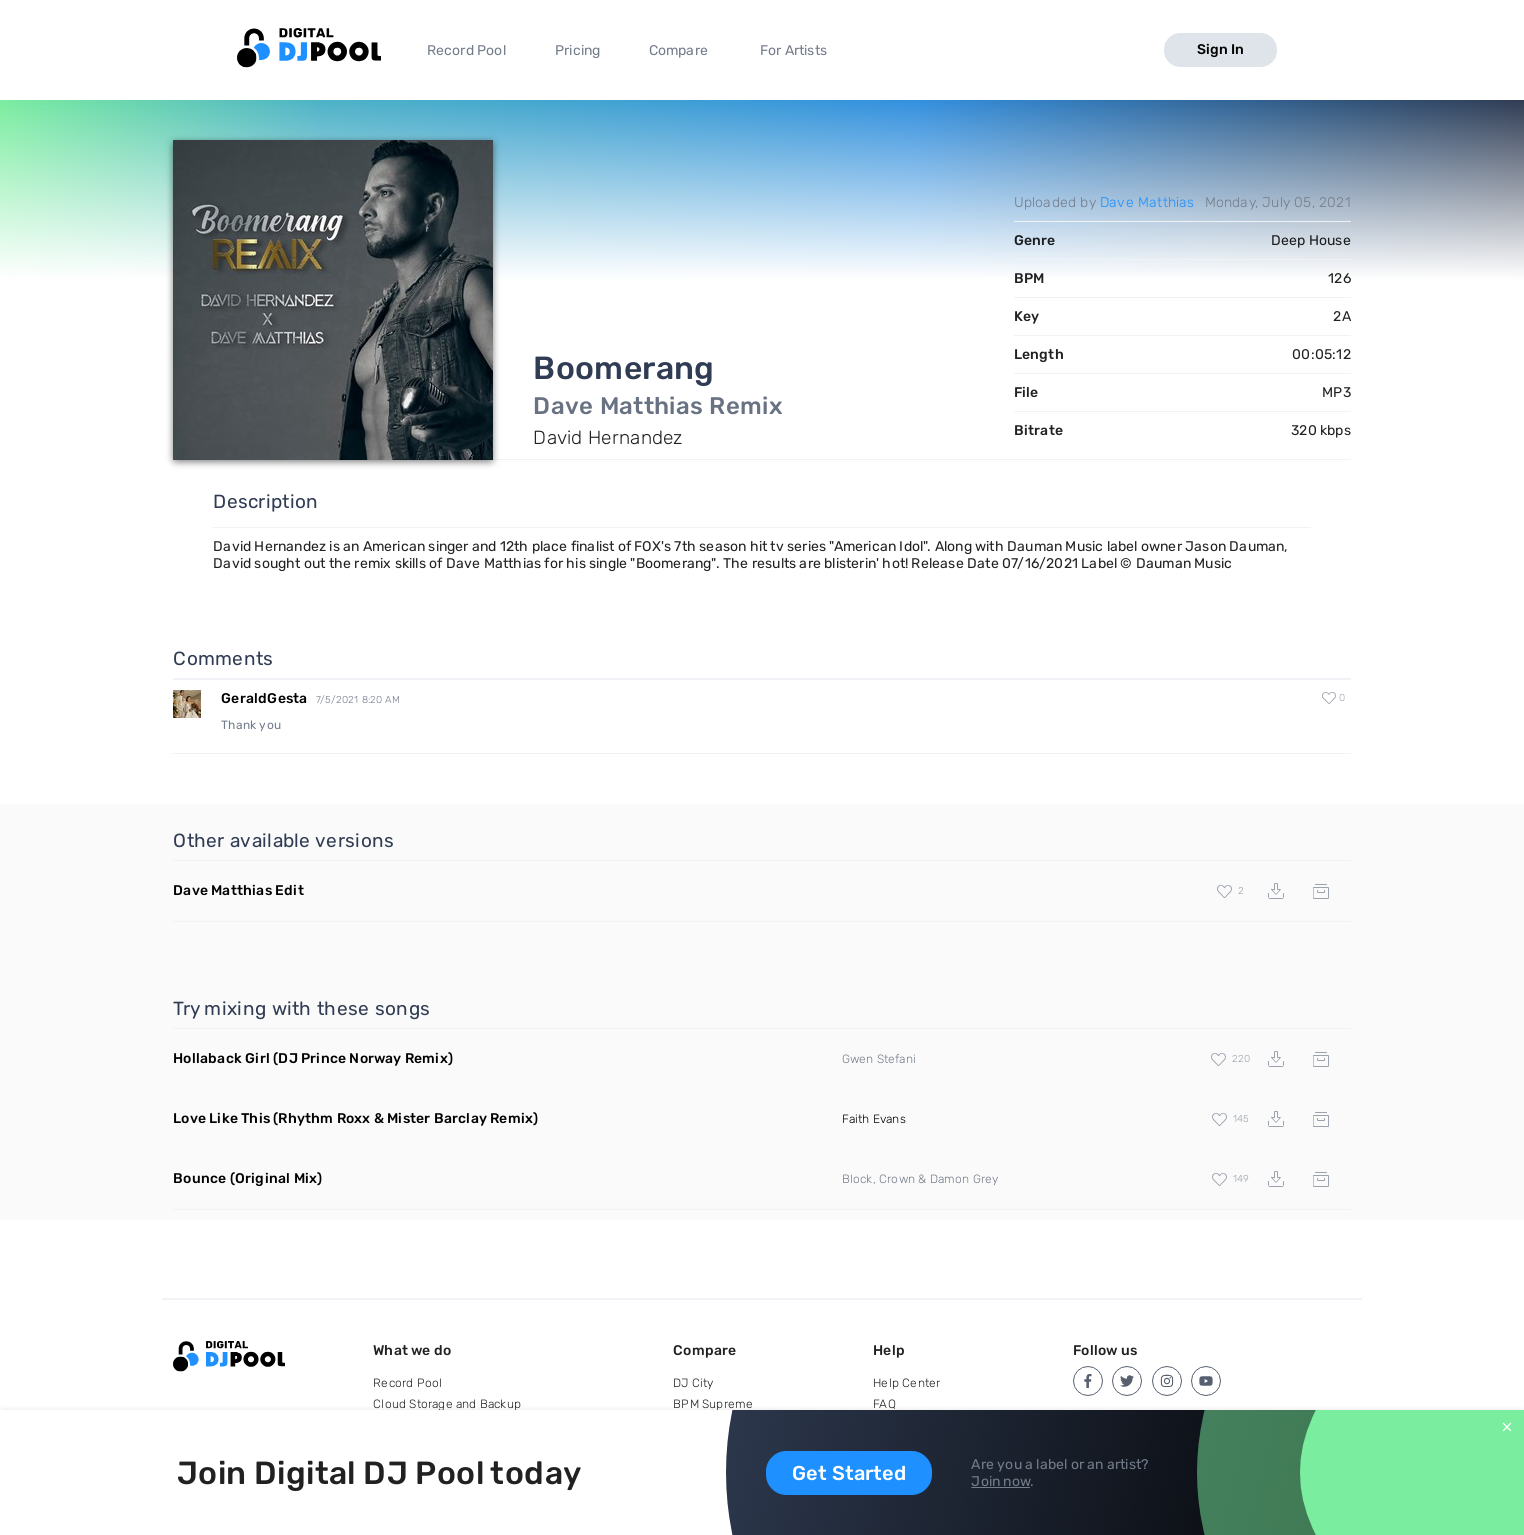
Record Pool (466, 50)
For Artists (793, 50)
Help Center (906, 1383)
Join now (1000, 1481)
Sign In (1220, 49)
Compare (678, 50)
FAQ (884, 1404)
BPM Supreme (713, 1404)
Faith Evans (874, 1119)
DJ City (693, 1383)
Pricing (577, 50)
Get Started (849, 1473)
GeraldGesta (264, 698)
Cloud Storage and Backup (447, 1404)
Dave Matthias (1147, 202)
